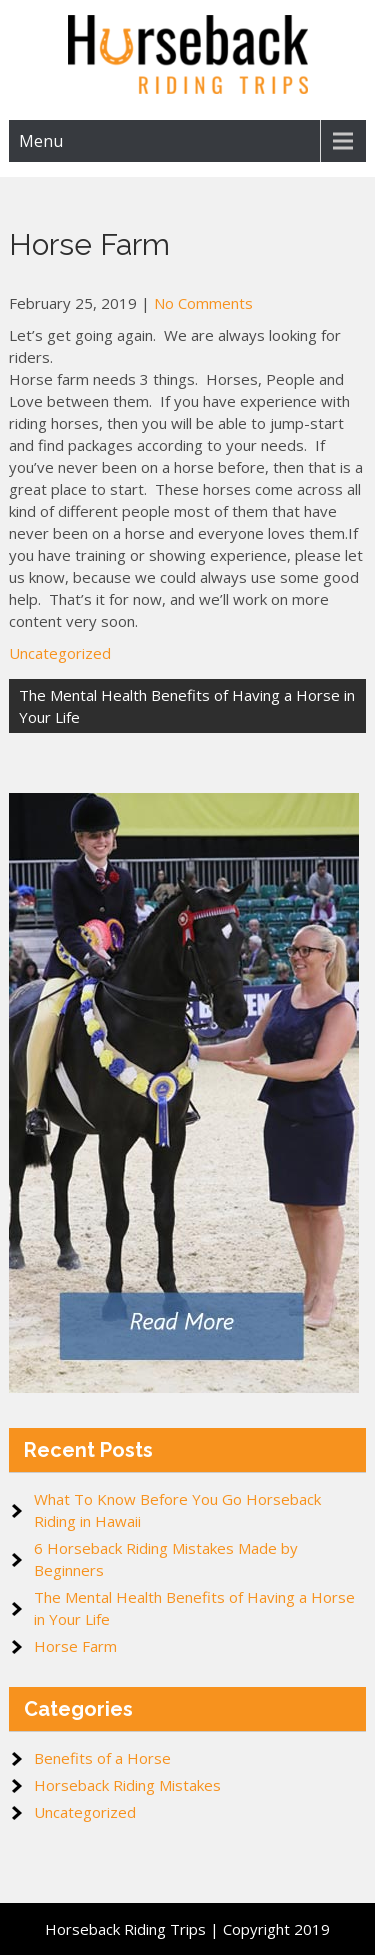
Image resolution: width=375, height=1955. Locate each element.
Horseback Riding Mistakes (127, 1785)
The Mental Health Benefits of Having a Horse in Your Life (187, 706)
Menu (41, 141)
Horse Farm (75, 1646)
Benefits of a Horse (102, 1758)
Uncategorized (60, 653)
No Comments (203, 303)
